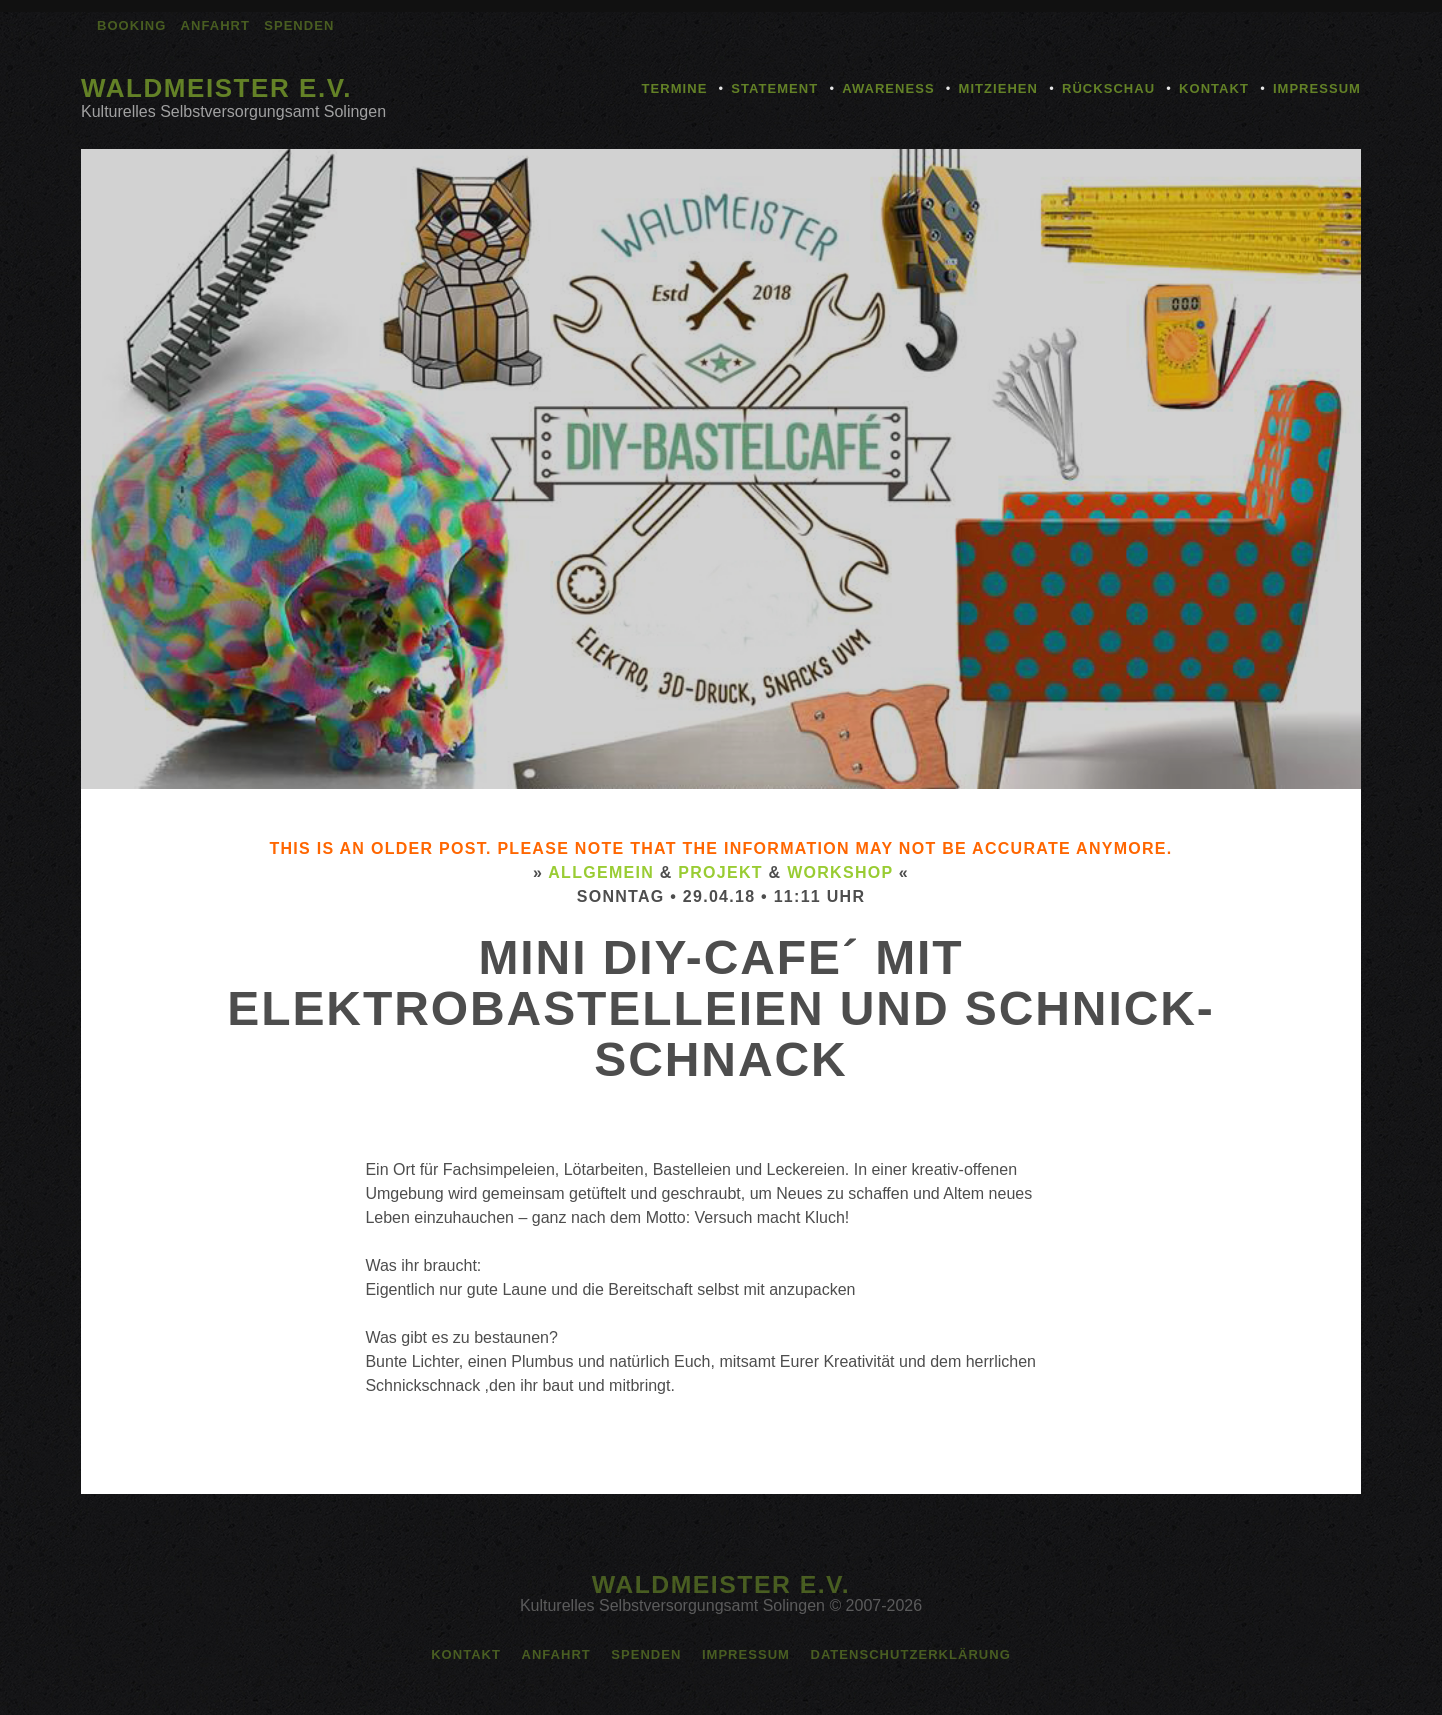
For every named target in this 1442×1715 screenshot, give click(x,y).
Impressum (1317, 88)
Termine (675, 88)
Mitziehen (998, 88)
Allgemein (601, 872)
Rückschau (1108, 88)
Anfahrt (215, 25)
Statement (774, 88)
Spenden (299, 25)
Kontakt (1214, 88)
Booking (131, 25)
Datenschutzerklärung (910, 1654)
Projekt (720, 872)
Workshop (840, 872)
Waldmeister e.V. (216, 88)
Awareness (888, 88)
